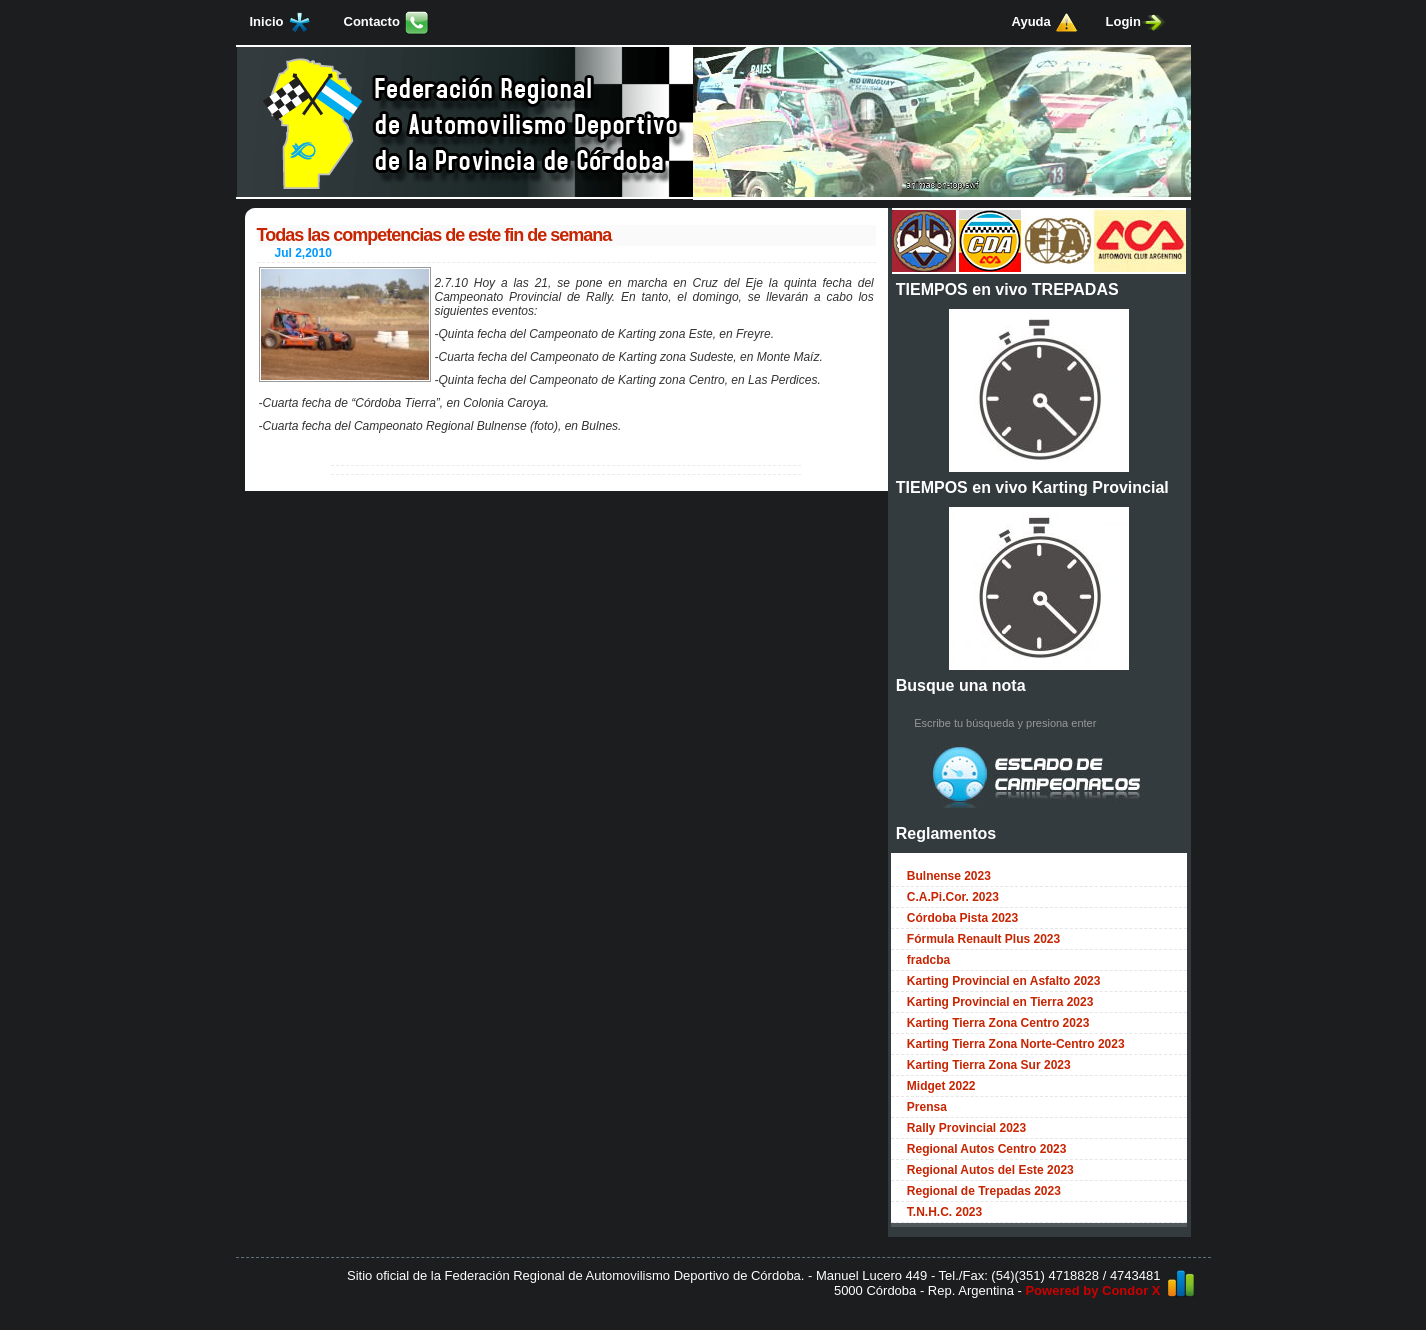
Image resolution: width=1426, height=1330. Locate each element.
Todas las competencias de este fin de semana (434, 235)
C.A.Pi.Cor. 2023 (953, 897)
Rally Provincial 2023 (966, 1128)
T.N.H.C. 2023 (944, 1212)
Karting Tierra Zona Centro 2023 (998, 1023)
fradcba (928, 960)
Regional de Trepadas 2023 (984, 1191)
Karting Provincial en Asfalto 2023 (1004, 981)
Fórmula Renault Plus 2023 (983, 939)
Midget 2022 (941, 1086)
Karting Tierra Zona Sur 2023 (989, 1065)
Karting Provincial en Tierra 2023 (1000, 1002)
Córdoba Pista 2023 (962, 918)
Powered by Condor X (1092, 1290)
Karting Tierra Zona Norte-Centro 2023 (1016, 1044)
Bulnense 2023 (949, 876)
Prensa (927, 1107)
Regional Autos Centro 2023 (987, 1149)
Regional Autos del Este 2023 (990, 1170)
